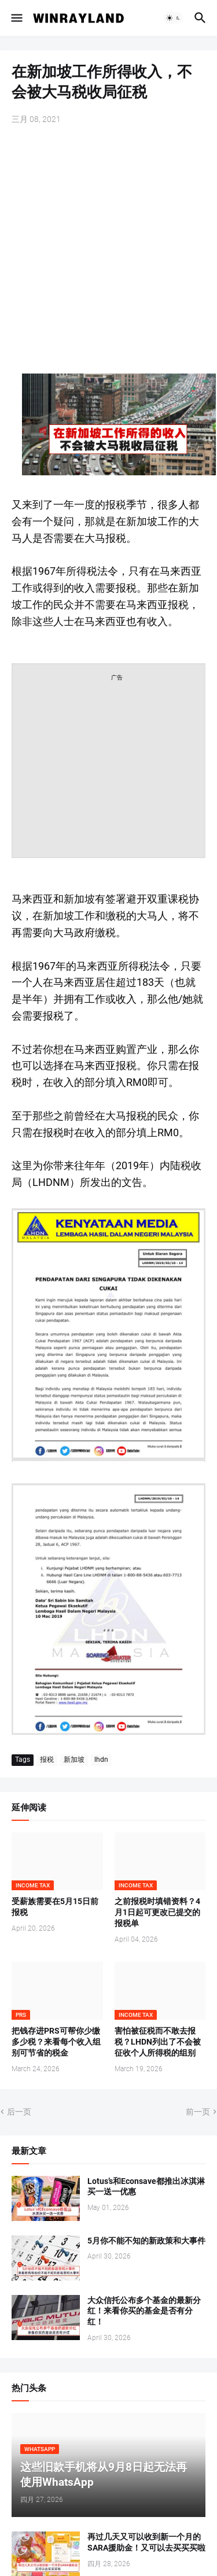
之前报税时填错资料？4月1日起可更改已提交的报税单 (157, 1912)
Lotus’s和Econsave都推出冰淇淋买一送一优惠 (146, 2186)
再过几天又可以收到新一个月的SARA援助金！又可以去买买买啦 (146, 2542)
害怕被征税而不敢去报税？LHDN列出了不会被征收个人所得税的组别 (158, 2041)
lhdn (101, 1759)
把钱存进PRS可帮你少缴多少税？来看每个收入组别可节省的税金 (56, 2041)
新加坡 (74, 1759)
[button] (16, 18)
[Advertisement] (108, 250)
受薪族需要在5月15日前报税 (55, 1907)
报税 (47, 1759)
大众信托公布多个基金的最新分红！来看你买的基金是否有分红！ (144, 2311)
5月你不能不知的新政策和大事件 (146, 2240)
